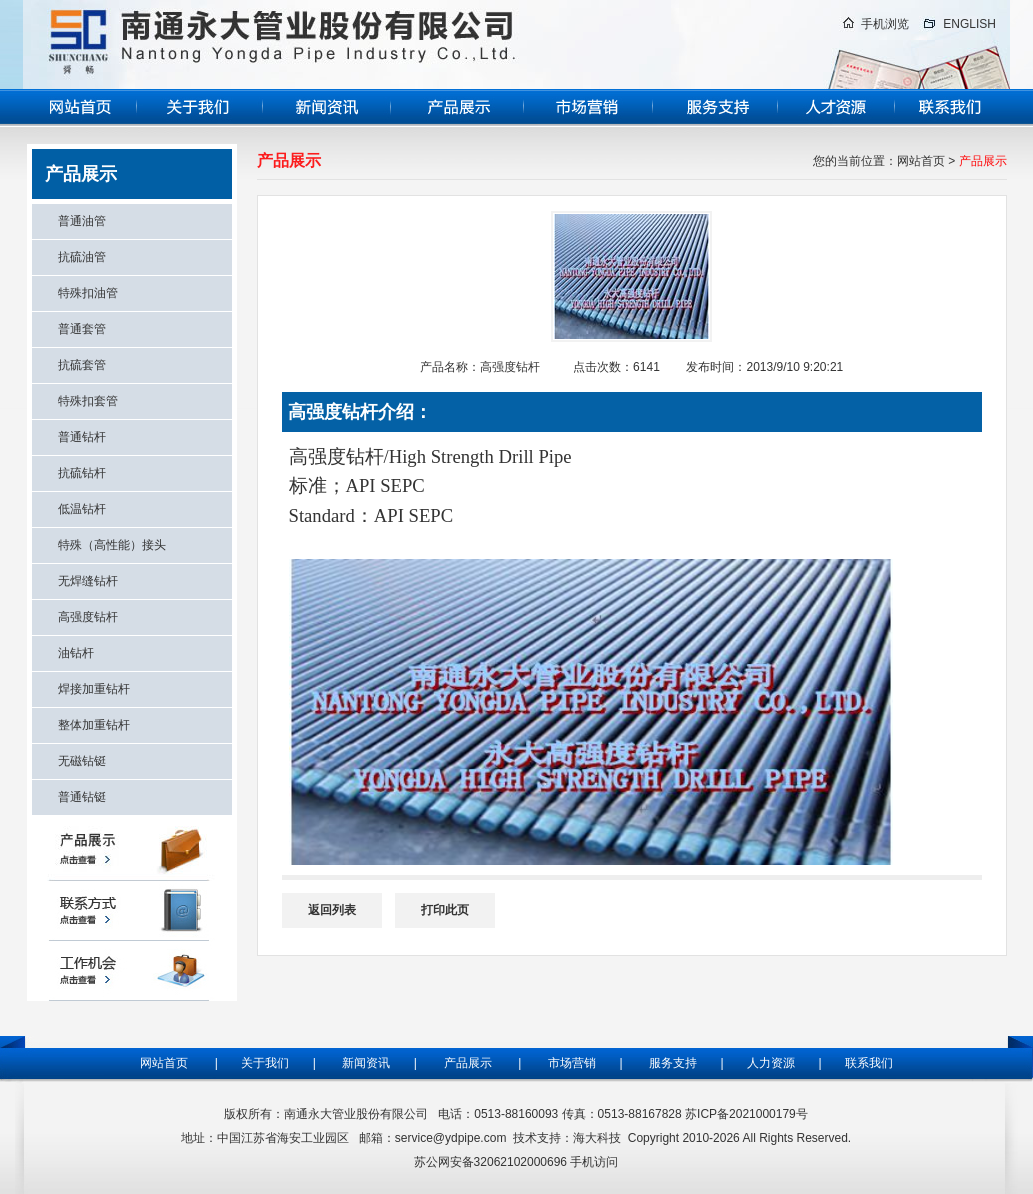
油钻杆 (76, 653)
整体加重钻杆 (94, 725)
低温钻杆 (82, 509)
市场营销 (572, 1063)
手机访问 (594, 1162)
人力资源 (769, 1063)
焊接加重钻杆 (94, 689)
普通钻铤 (82, 797)
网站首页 (921, 161)
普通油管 (82, 221)
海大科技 (597, 1138)
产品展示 (468, 1063)
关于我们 (263, 1063)
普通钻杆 (82, 437)
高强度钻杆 (88, 617)
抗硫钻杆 (82, 473)
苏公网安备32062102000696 (490, 1162)
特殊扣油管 (88, 293)
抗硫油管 (82, 257)
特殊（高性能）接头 (112, 545)
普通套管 (82, 329)
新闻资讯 (366, 1063)
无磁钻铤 (82, 761)
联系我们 (869, 1063)
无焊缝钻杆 (88, 581)
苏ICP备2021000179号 (746, 1114)
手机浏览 (885, 24)
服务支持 (678, 1063)
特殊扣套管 (88, 401)
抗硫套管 (82, 365)
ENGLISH (969, 24)
